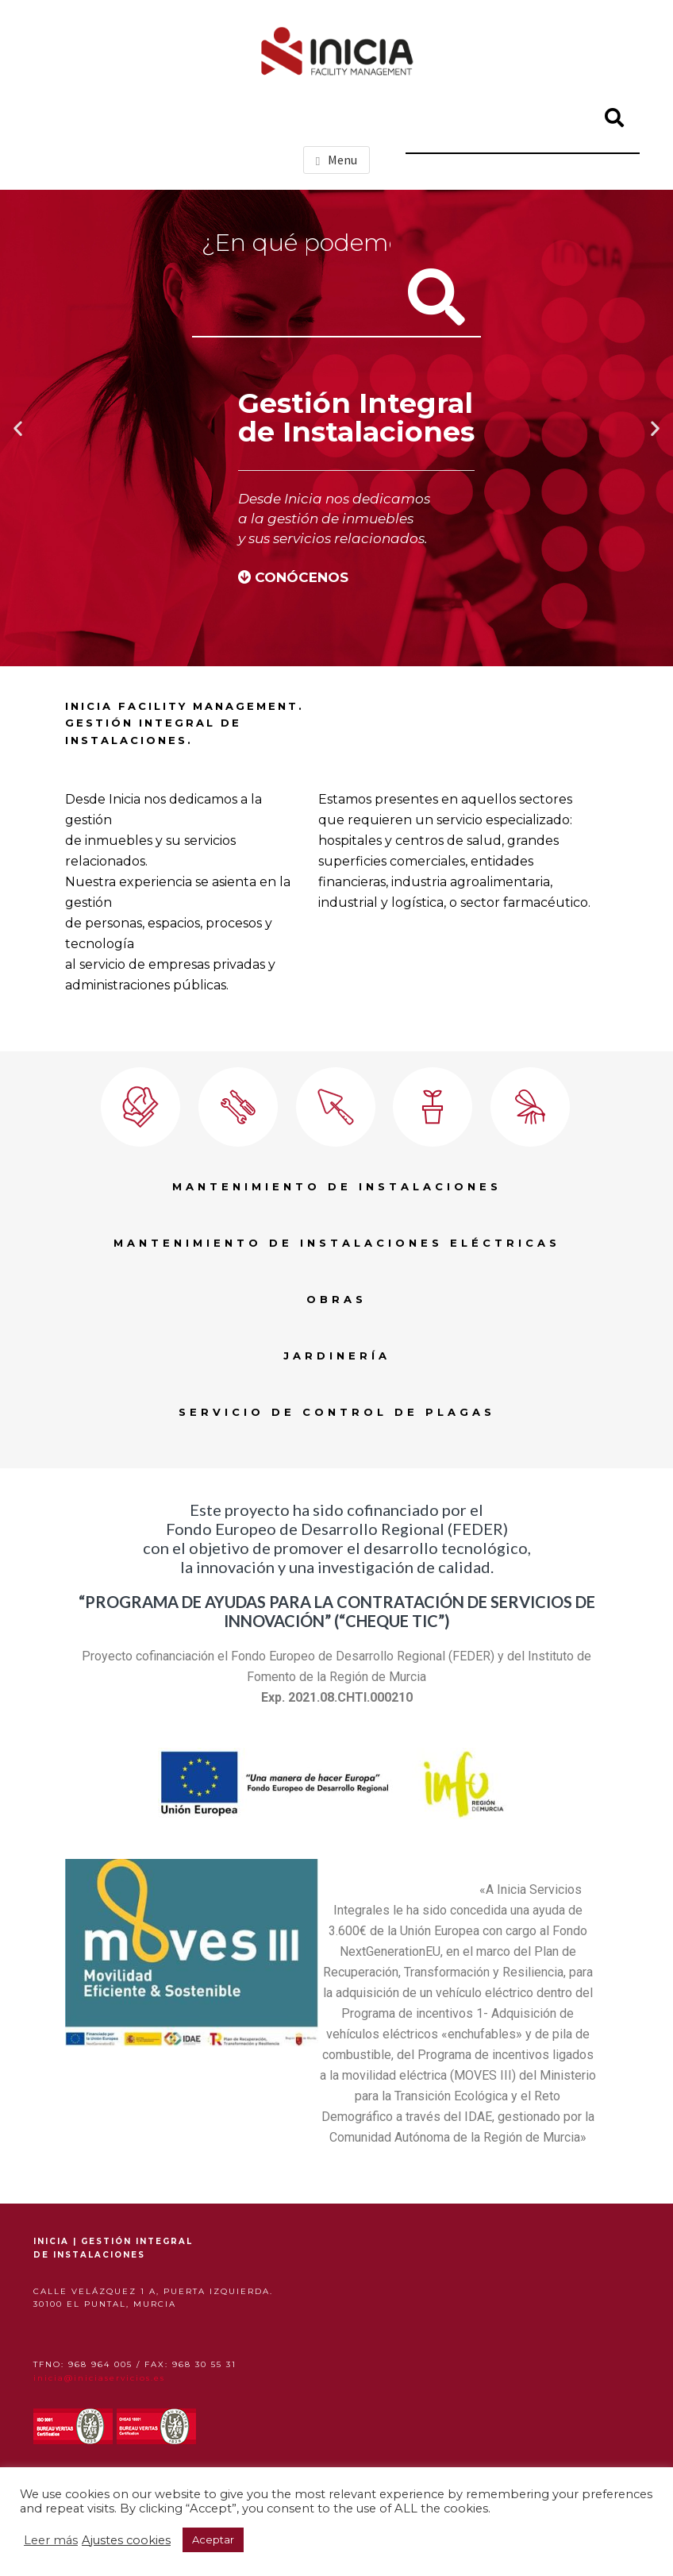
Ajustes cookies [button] (126, 2540)
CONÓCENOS (301, 577)
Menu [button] (342, 160)
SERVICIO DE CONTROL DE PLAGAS (337, 1412)
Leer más (51, 2540)
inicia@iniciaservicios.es (99, 2378)
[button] (18, 428)
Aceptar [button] (213, 2539)
